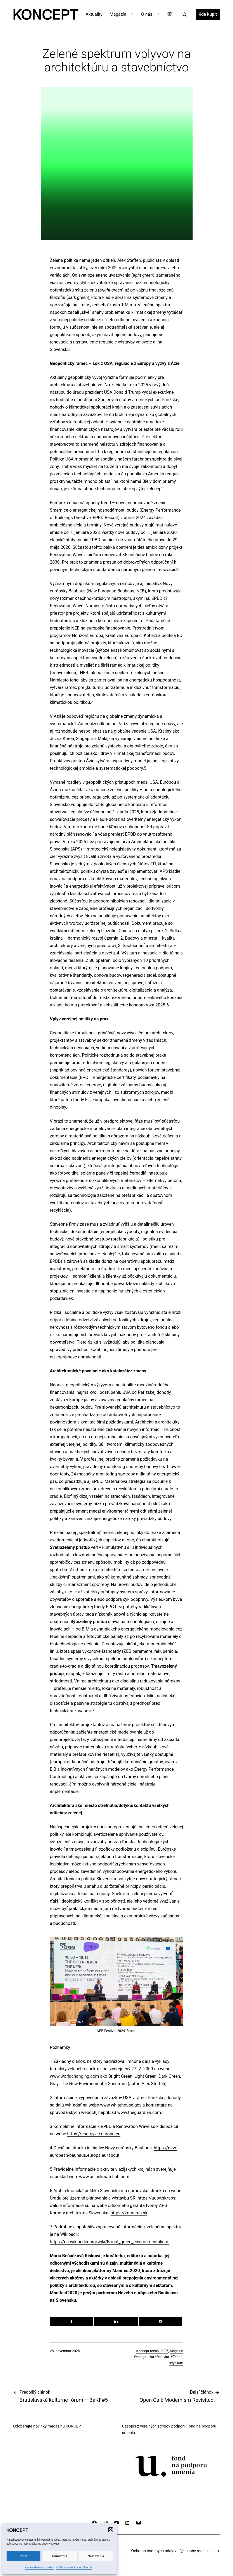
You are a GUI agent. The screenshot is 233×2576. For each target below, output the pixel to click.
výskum (177, 2363)
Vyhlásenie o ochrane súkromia (74, 2567)
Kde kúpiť (207, 14)
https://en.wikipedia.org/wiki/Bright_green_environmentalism (109, 2241)
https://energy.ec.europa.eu (93, 2133)
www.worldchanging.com (74, 2076)
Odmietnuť (60, 2556)
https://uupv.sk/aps (156, 2198)
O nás (146, 14)
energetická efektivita (152, 2357)
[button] (110, 2530)
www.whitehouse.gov (120, 2105)
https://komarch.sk (129, 2212)
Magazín (118, 14)
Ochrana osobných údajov (153, 2550)
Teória (177, 2357)
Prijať (24, 2556)
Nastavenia (96, 2556)
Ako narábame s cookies (39, 2567)
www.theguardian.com (139, 2112)
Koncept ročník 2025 (152, 2351)
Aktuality (94, 14)
